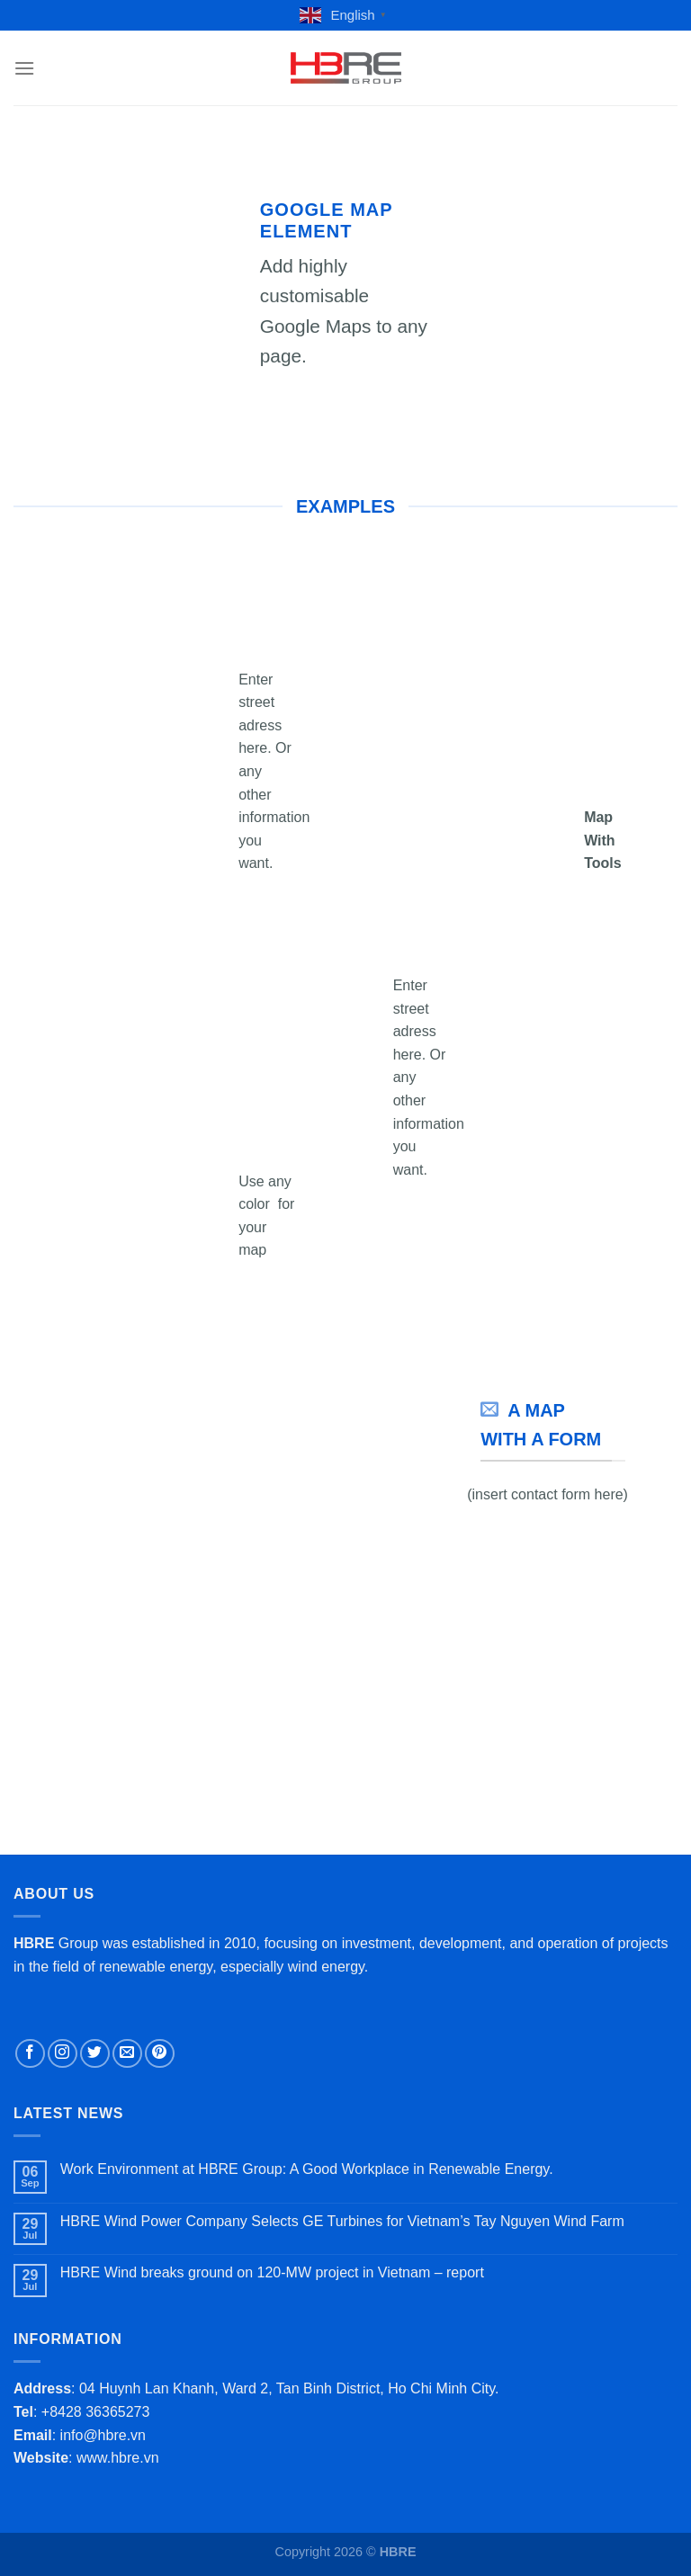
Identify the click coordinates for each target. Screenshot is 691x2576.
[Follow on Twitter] (95, 2054)
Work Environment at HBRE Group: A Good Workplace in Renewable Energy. (306, 2169)
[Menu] (24, 68)
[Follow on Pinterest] (160, 2054)
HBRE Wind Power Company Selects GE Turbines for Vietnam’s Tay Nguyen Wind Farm (342, 2221)
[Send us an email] (127, 2054)
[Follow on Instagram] (62, 2054)
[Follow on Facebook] (30, 2054)
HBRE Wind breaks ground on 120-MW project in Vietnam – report (272, 2272)
